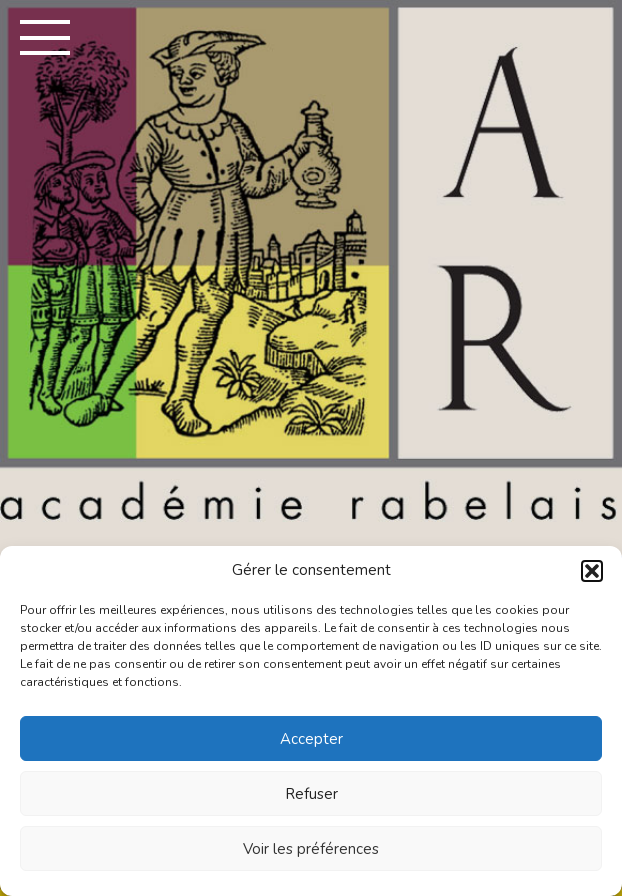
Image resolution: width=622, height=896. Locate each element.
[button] (592, 571)
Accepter (311, 739)
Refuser (311, 794)
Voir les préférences (311, 849)
